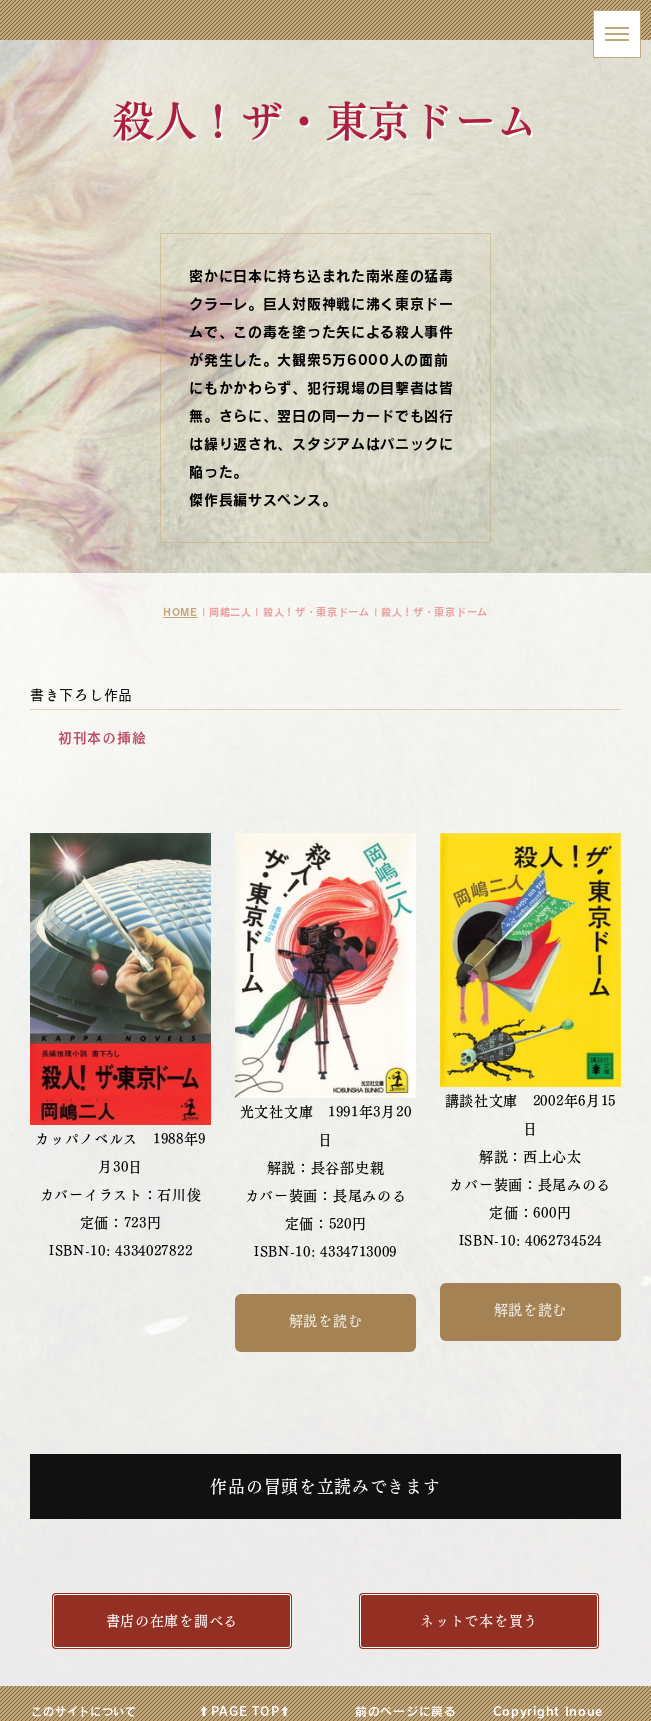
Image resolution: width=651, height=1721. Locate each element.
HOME (180, 612)
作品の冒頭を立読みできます (325, 1486)
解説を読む (326, 1321)
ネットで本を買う (479, 1620)
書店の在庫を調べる (172, 1620)
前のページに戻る (406, 1709)
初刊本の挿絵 (102, 738)
